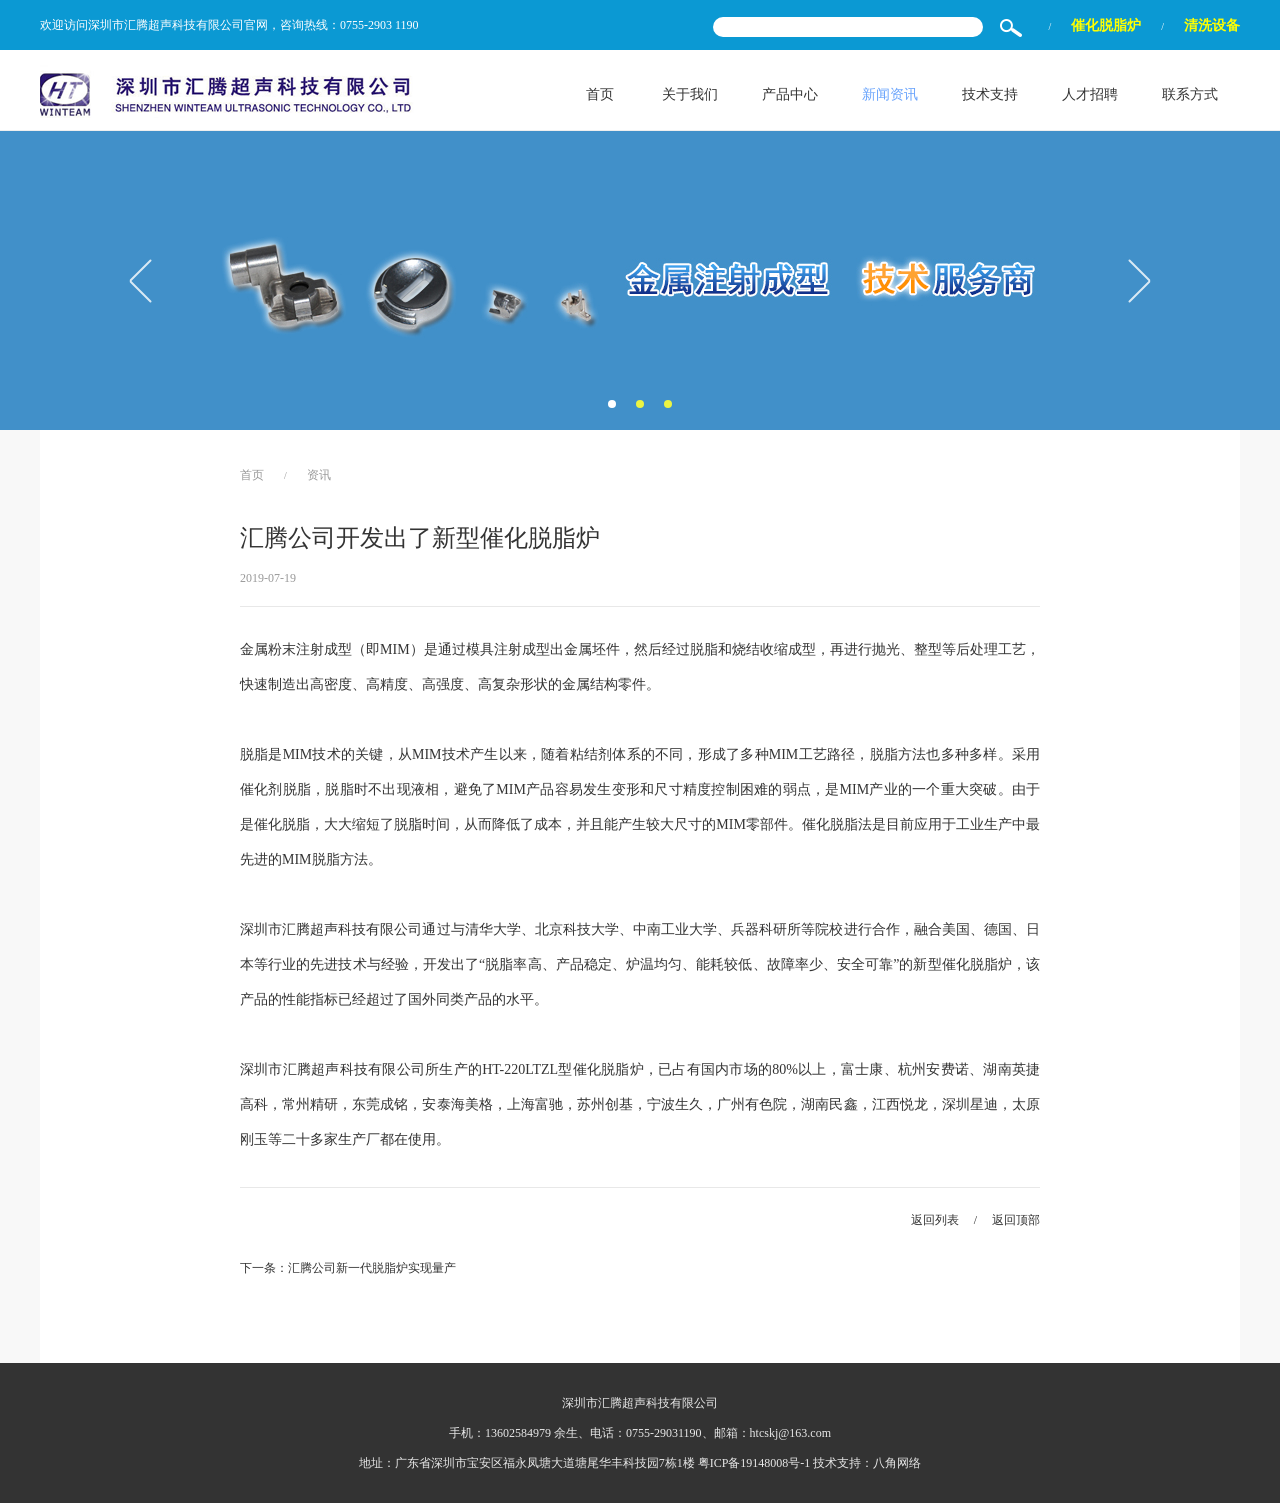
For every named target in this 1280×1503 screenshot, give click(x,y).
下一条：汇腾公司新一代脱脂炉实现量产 (348, 1268)
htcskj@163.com (790, 1433)
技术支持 (990, 94)
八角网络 (897, 1463)
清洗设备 (1212, 25)
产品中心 (790, 94)
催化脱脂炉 (1106, 25)
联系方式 (1190, 94)
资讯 (319, 475)
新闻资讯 (890, 94)
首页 (600, 94)
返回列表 (935, 1220)
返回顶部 (1016, 1220)
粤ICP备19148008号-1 (754, 1463)
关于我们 (690, 94)
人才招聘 (1090, 94)
